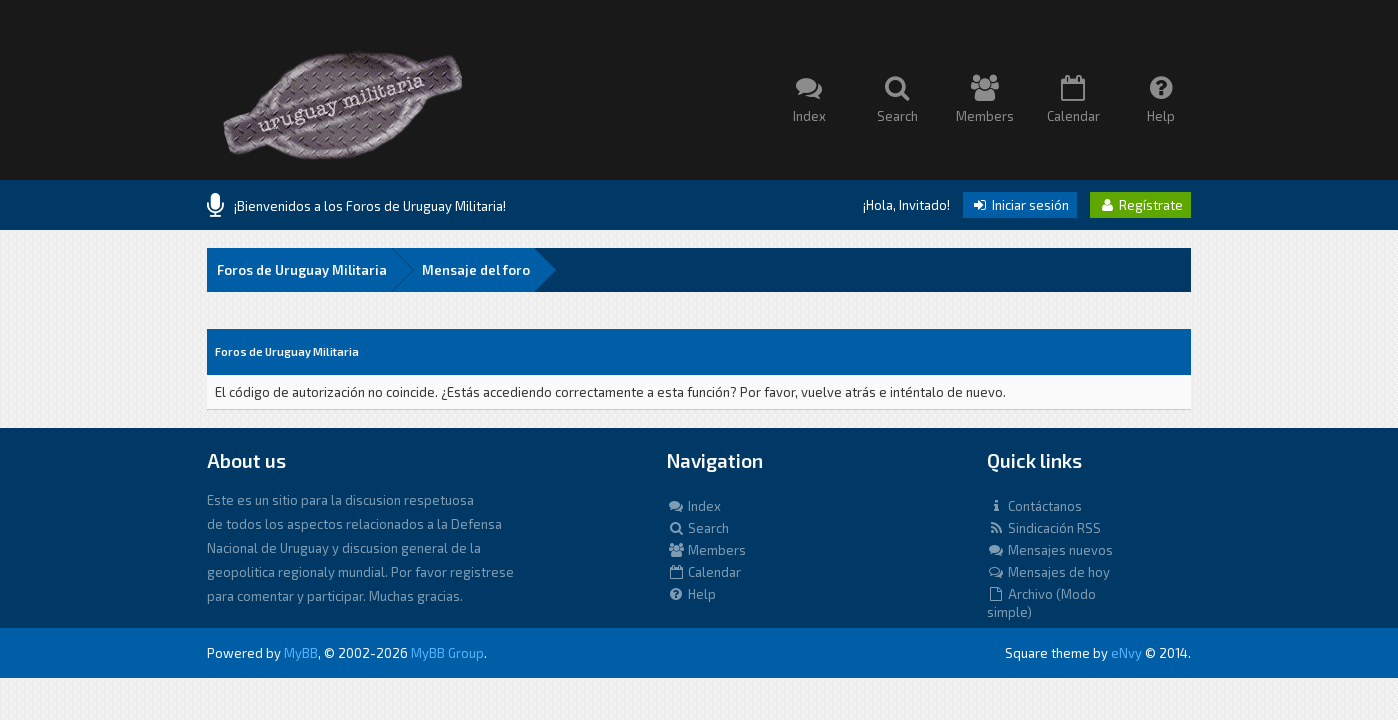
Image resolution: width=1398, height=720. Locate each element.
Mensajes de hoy (1048, 572)
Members (706, 550)
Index (694, 506)
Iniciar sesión (1020, 205)
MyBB (301, 653)
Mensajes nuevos (1050, 550)
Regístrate (1140, 205)
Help (691, 594)
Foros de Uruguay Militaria (302, 270)
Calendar (704, 572)
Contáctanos (1034, 506)
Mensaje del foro (476, 270)
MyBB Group (447, 653)
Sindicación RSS (1044, 528)
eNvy (1126, 653)
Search (698, 528)
